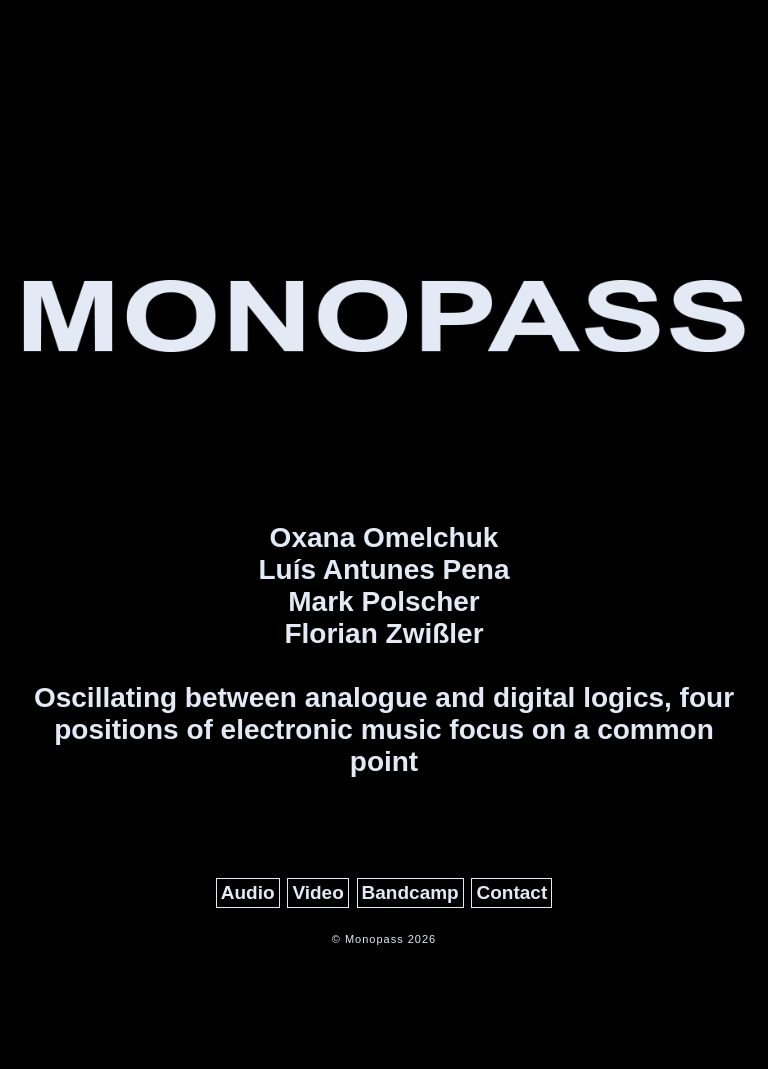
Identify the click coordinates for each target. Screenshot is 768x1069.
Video (317, 892)
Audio (248, 892)
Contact (511, 892)
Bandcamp (410, 892)
